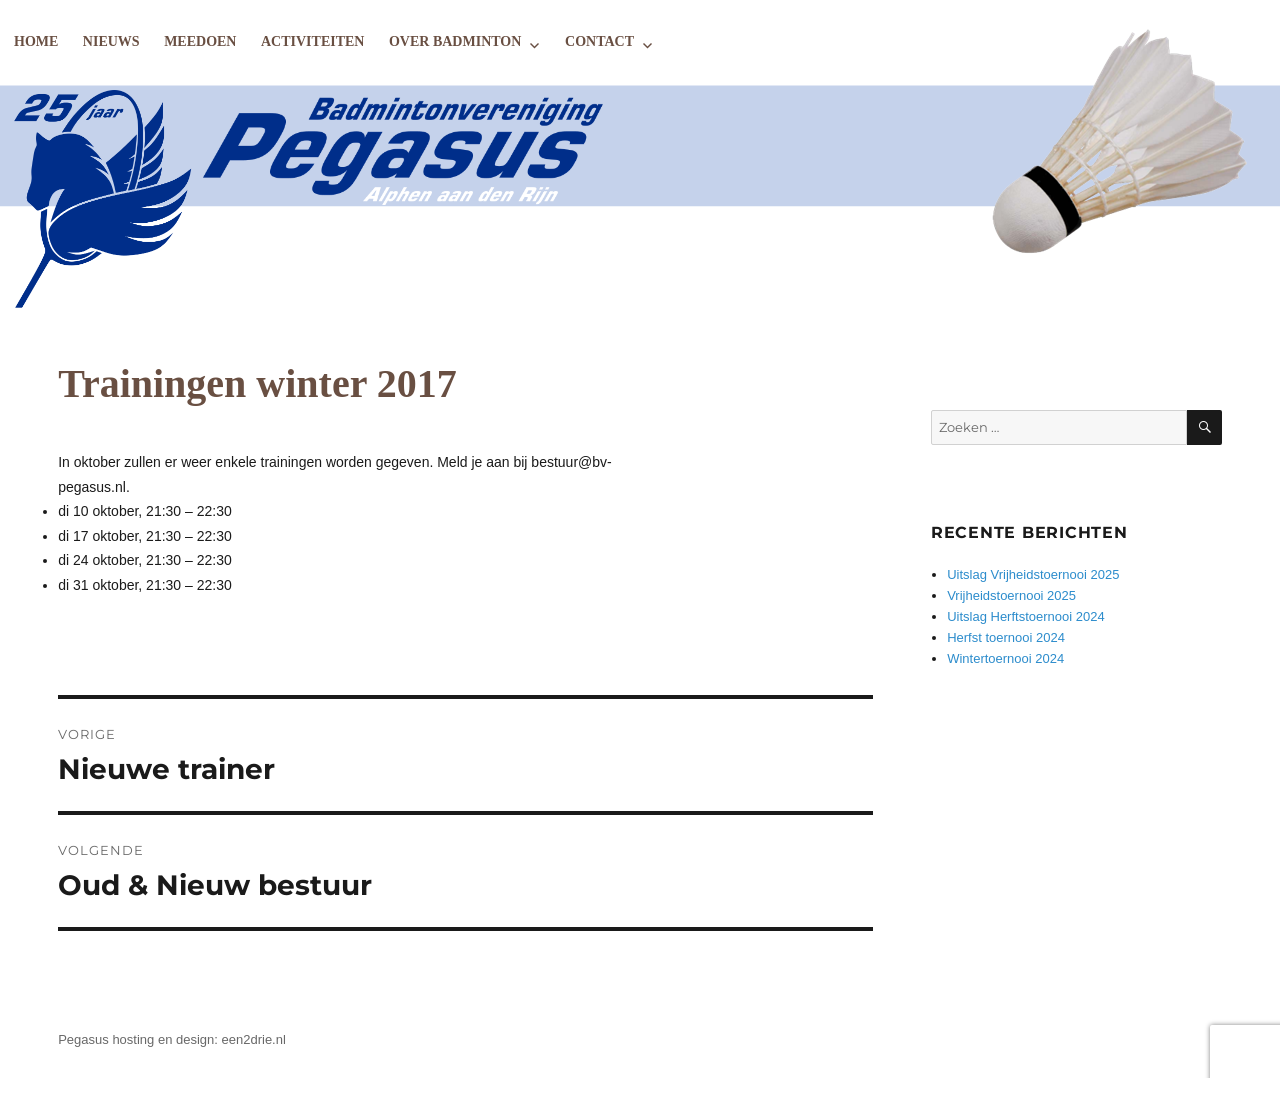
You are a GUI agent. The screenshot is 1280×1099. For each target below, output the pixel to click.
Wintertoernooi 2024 (1005, 658)
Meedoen (200, 41)
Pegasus (83, 1039)
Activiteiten (312, 41)
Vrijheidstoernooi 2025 (1011, 595)
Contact (599, 41)
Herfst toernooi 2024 (1006, 637)
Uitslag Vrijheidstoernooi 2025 (1033, 574)
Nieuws (111, 41)
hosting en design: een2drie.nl (198, 1039)
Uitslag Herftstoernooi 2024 (1026, 616)
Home (36, 41)
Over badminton (455, 41)
